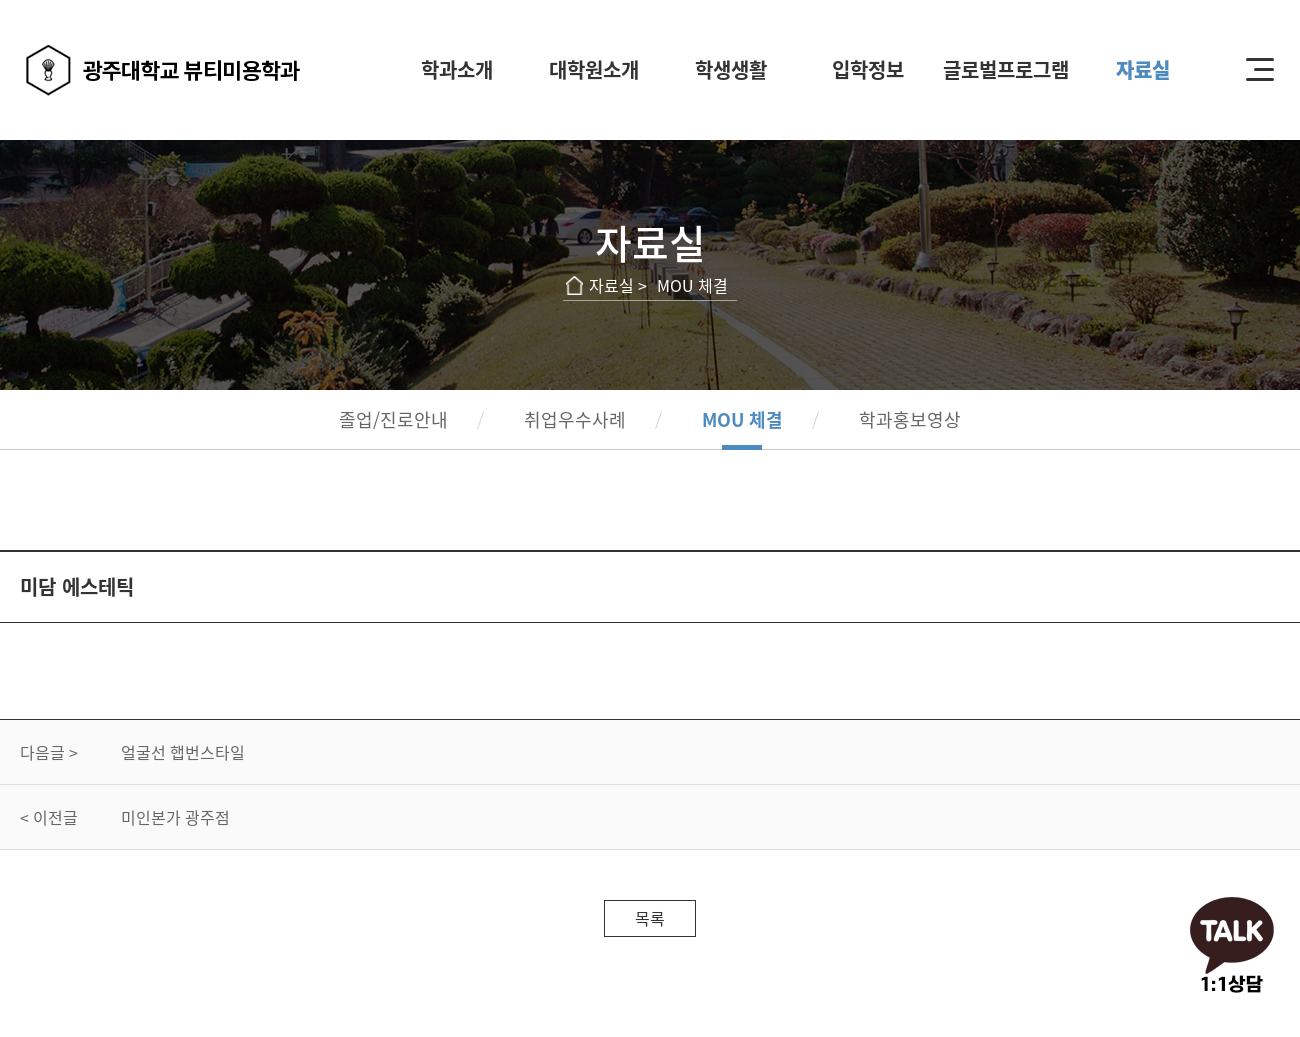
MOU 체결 (742, 419)
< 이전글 (49, 817)
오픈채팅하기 (1232, 947)
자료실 (1143, 69)
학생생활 (731, 69)
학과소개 (457, 69)
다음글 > (49, 752)
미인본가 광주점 (175, 817)
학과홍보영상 (910, 419)
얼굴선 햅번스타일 (183, 752)
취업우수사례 (575, 419)
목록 (650, 918)
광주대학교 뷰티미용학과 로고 (163, 70)
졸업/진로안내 (393, 419)
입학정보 (868, 69)
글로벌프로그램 (1006, 69)
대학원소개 (594, 69)
